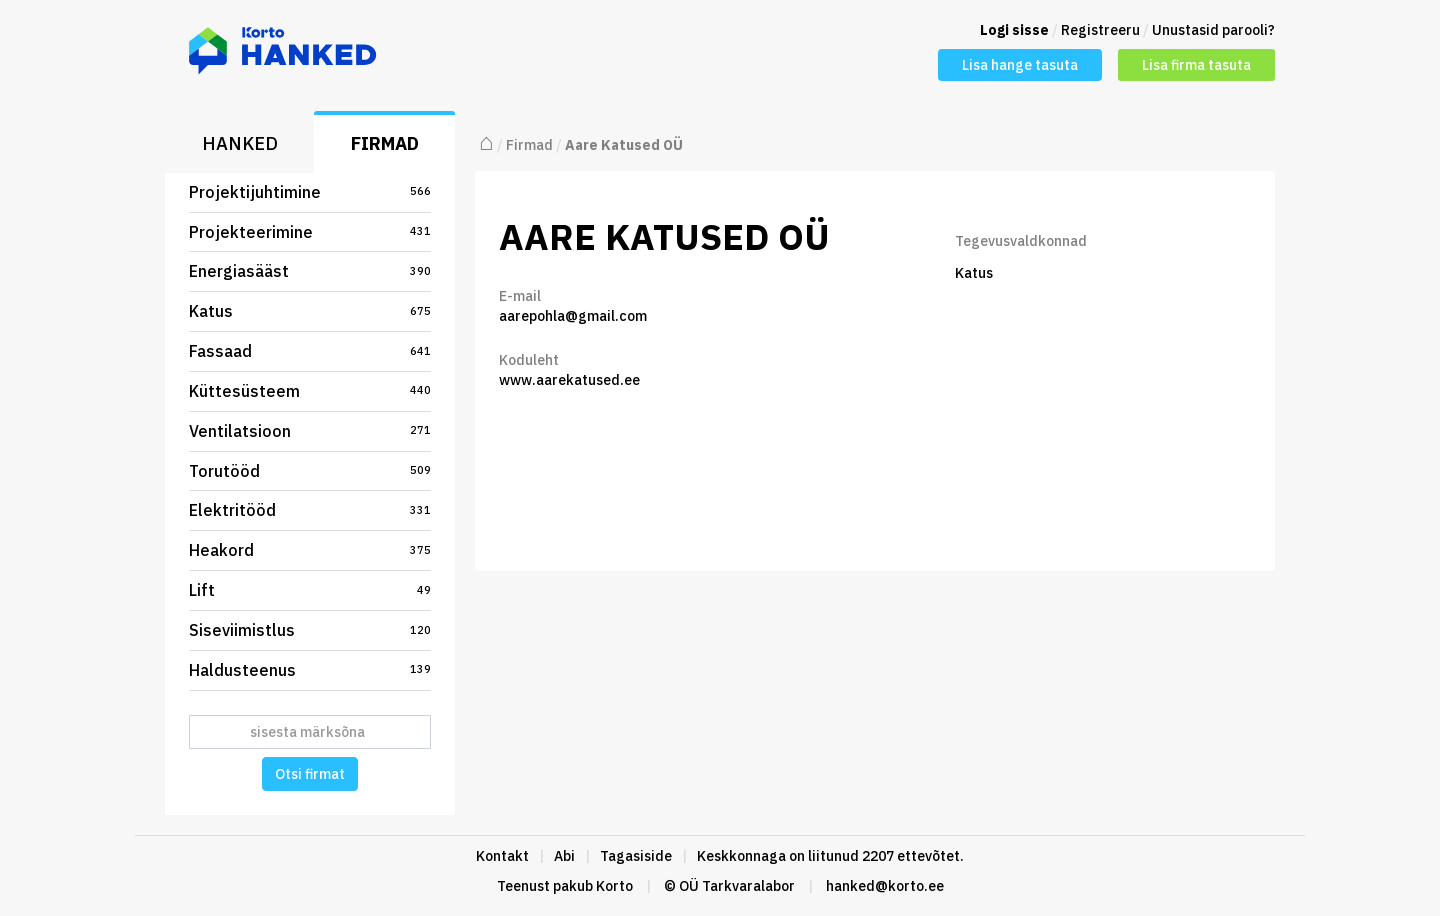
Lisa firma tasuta (1196, 65)
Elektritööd (310, 510)
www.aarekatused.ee (569, 380)
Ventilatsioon (310, 431)
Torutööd (310, 471)
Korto (614, 886)
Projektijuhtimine (310, 192)
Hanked (240, 143)
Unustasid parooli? (1213, 30)
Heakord (310, 550)
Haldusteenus (310, 670)
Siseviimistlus (310, 630)
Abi (564, 856)
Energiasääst (310, 271)
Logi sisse (1014, 30)
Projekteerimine (310, 232)
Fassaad (310, 351)
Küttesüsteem (310, 391)
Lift (310, 590)
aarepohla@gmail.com (573, 316)
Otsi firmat (310, 774)
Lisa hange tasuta (1020, 65)
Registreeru (1100, 30)
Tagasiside (636, 856)
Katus (310, 311)
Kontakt (502, 856)
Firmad (385, 143)
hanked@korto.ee (885, 886)
